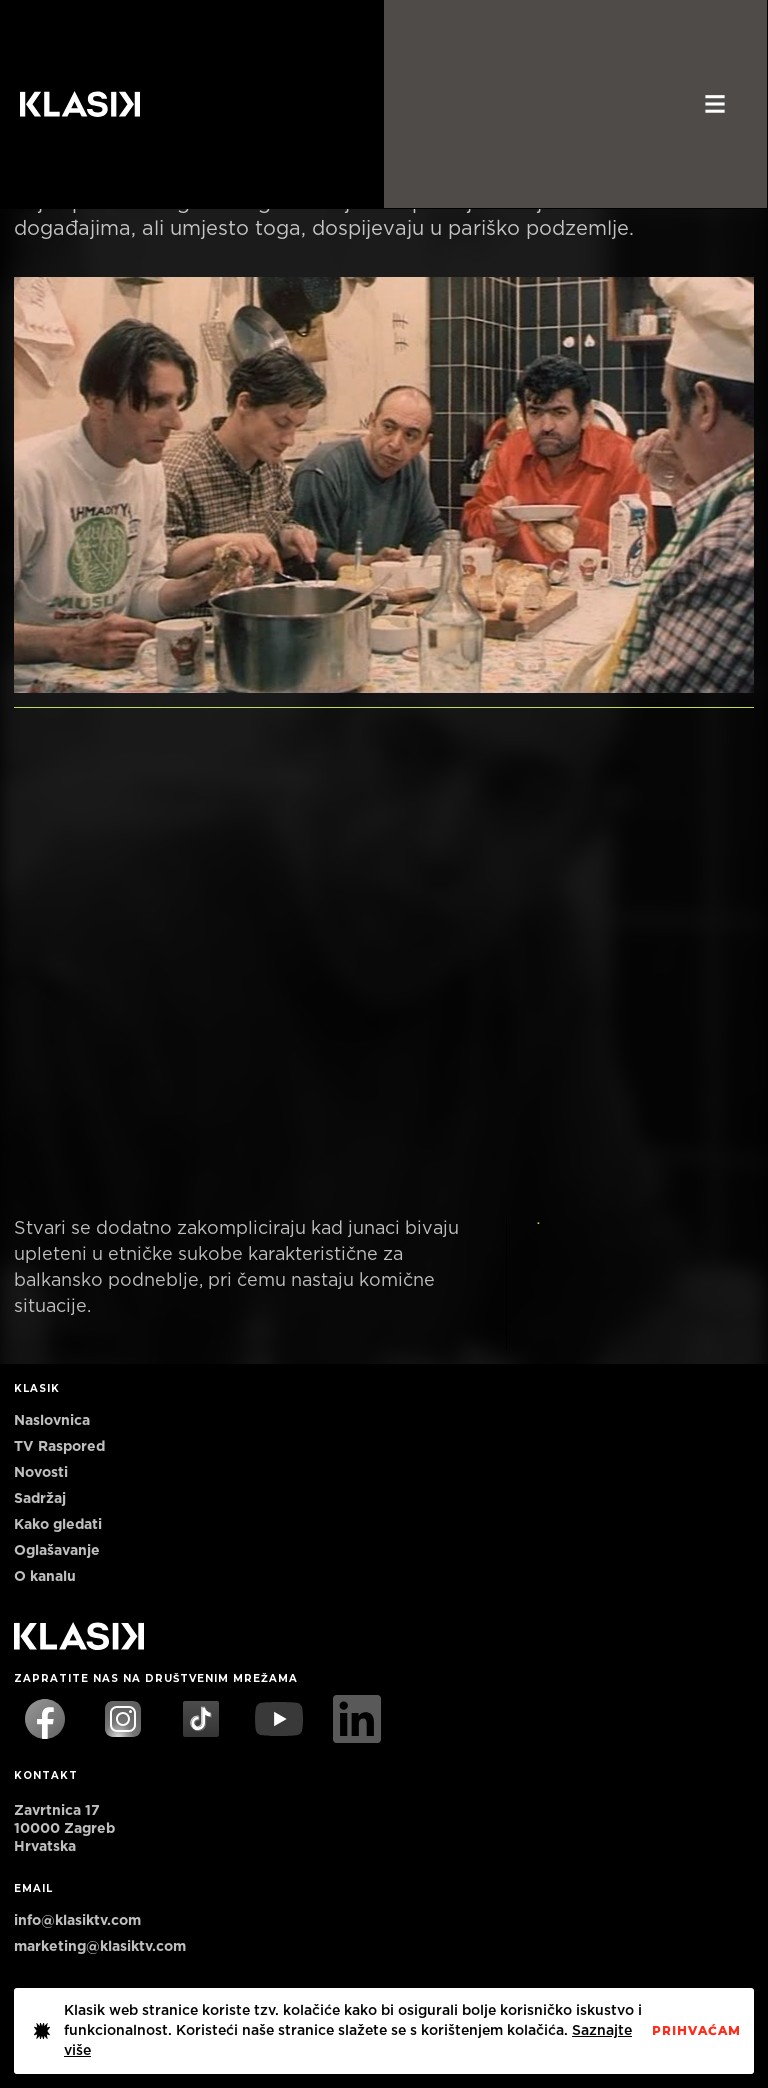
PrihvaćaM (696, 2031)
